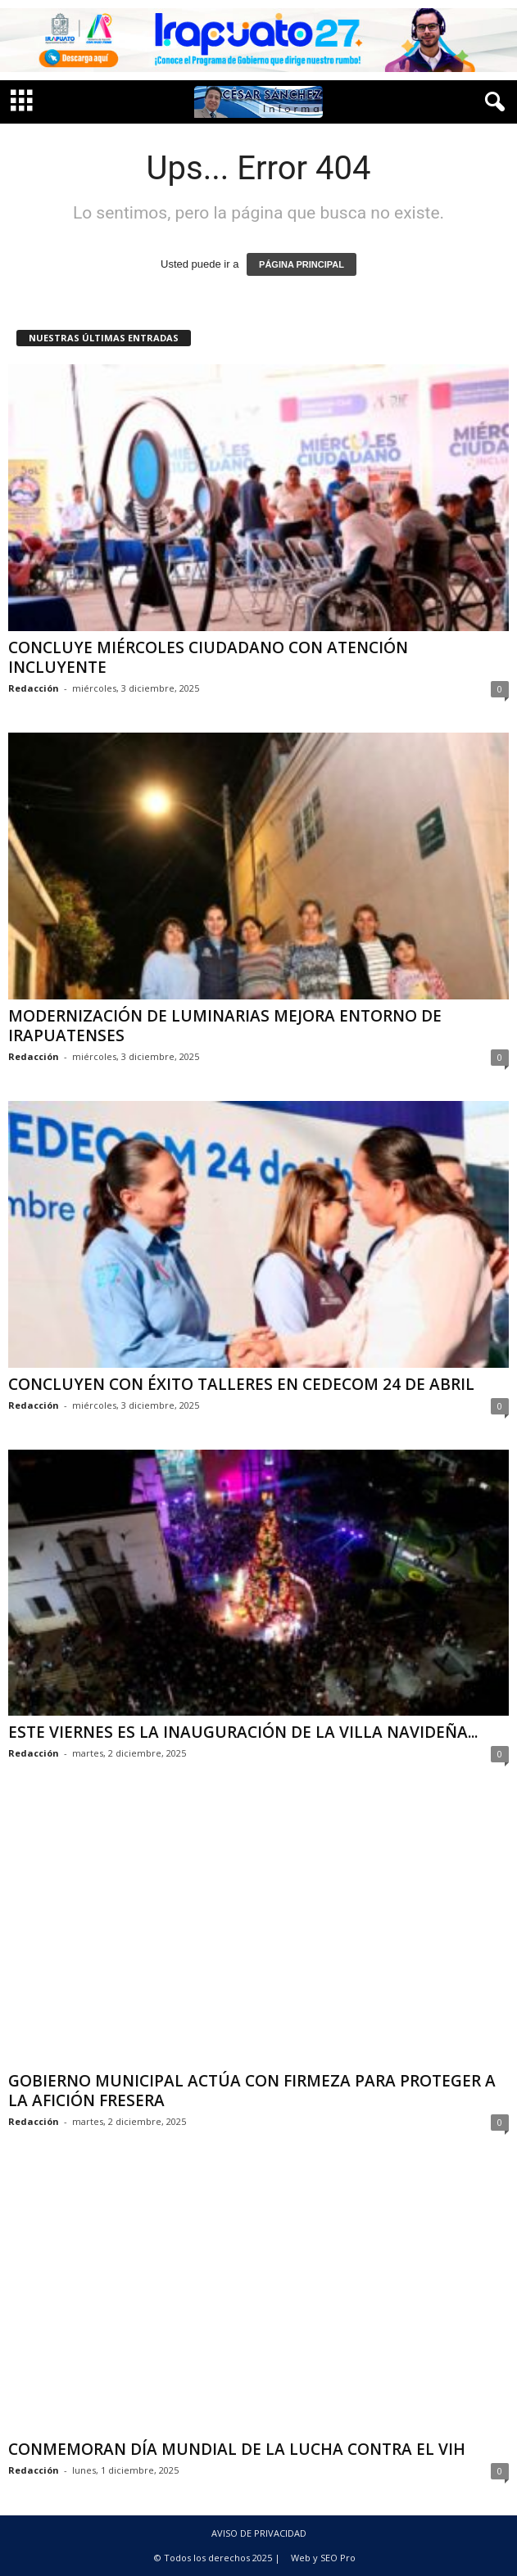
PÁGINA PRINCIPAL (301, 264)
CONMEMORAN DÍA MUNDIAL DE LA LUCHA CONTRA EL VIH (236, 2449)
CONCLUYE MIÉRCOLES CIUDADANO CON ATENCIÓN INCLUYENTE (208, 657)
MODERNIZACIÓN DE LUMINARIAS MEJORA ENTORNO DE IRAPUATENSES (225, 1025)
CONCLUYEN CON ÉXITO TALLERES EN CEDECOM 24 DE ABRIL (241, 1384)
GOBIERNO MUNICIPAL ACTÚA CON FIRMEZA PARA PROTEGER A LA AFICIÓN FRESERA (252, 2090)
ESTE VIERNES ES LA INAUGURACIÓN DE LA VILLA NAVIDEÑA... (243, 1732)
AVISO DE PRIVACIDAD (258, 2533)
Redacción (33, 688)
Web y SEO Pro (323, 2557)
